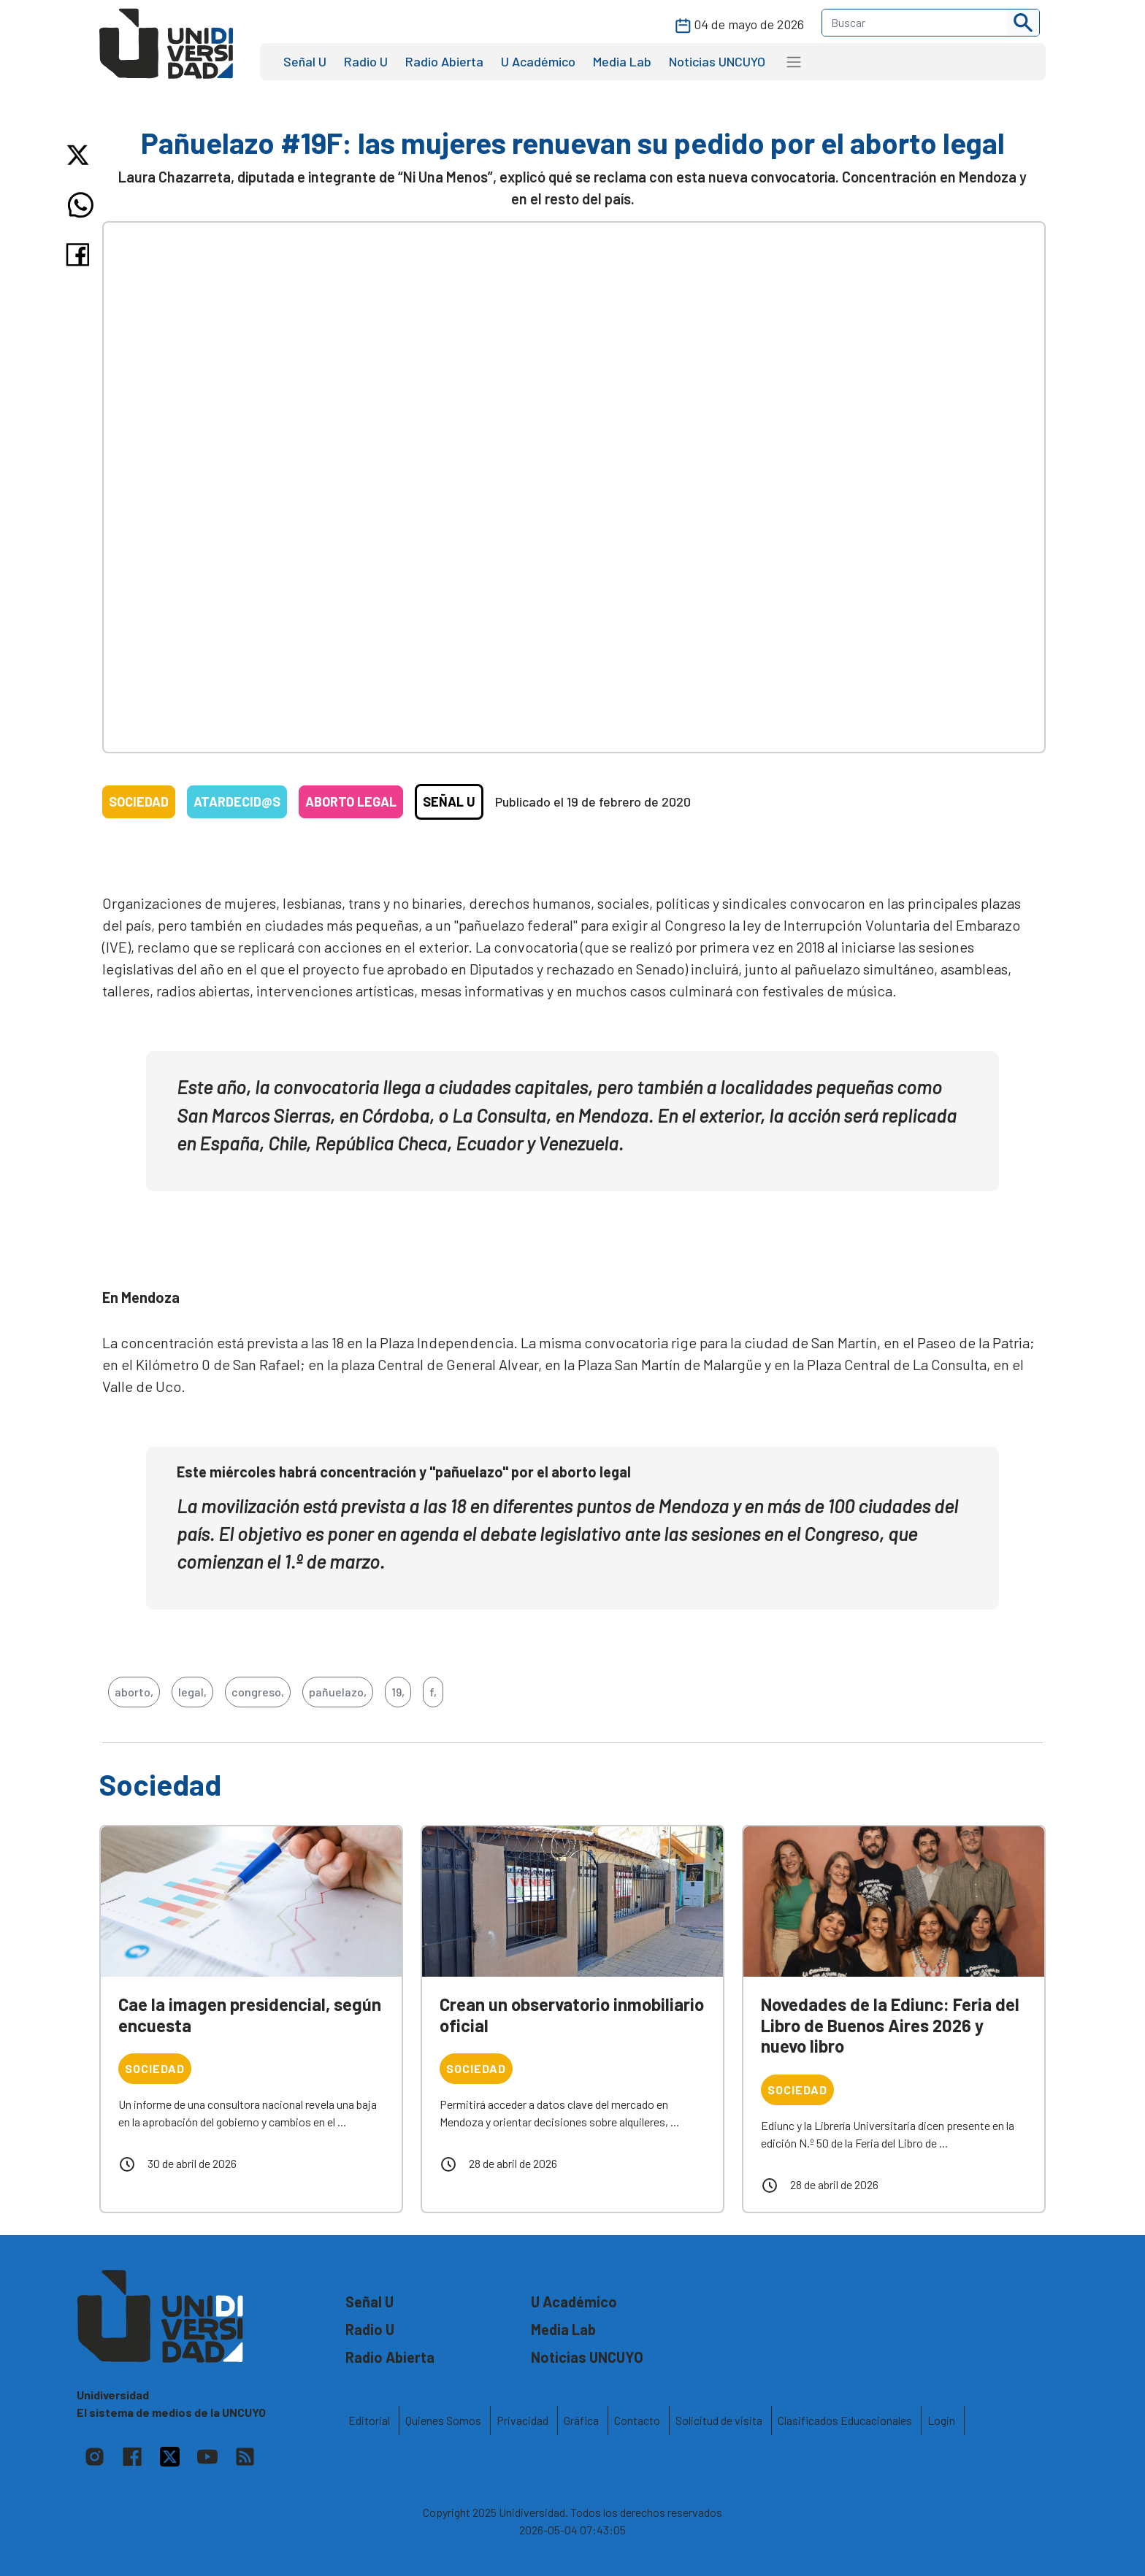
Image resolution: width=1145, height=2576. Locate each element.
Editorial (369, 2420)
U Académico (538, 61)
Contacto (637, 2420)
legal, (192, 1692)
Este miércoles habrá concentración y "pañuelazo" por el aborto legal (404, 1471)
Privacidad (522, 2420)
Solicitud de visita (718, 2420)
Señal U (304, 61)
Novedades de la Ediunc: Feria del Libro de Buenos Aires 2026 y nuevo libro (890, 2025)
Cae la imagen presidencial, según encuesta (249, 2014)
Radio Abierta (444, 61)
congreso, (257, 1692)
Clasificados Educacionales (845, 2420)
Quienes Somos (443, 2420)
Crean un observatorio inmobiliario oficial (572, 2014)
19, (398, 1692)
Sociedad (139, 801)
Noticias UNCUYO (717, 61)
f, (433, 1692)
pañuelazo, (338, 1692)
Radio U (366, 61)
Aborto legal (351, 801)
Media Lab (622, 61)
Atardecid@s (237, 801)
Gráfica (581, 2420)
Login (941, 2420)
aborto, (134, 1692)
